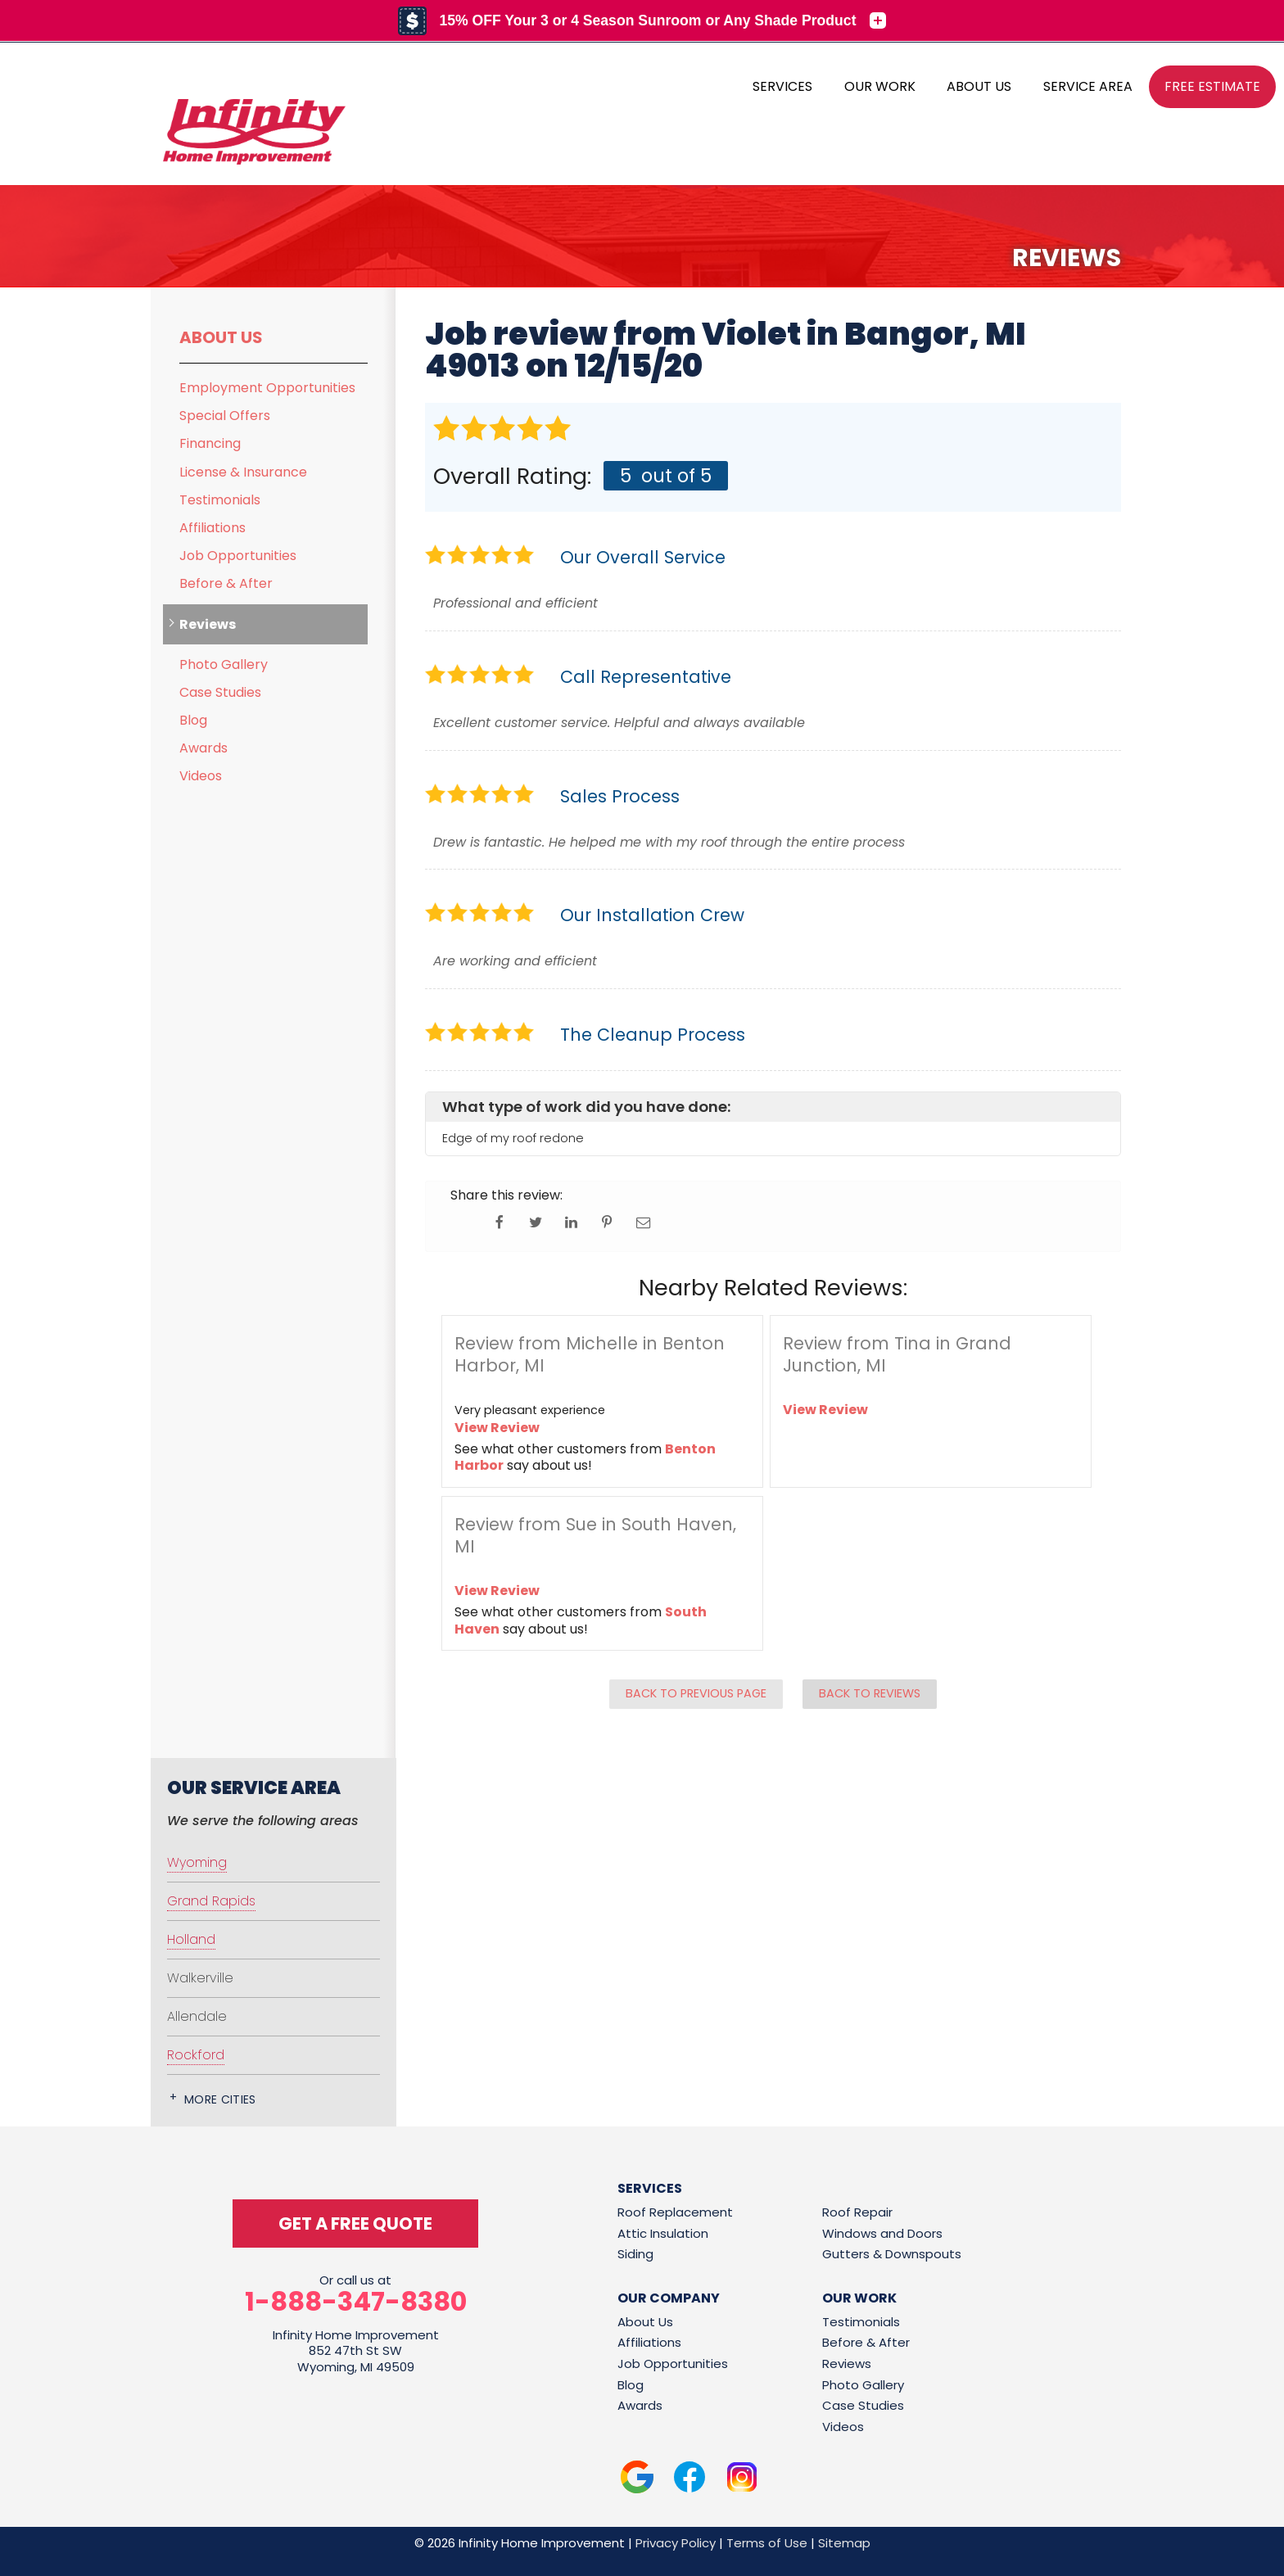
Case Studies (220, 692)
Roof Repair (857, 2212)
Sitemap (844, 2542)
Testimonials (219, 500)
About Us (221, 337)
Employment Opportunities (267, 387)
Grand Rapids (211, 1900)
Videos (200, 776)
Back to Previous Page (696, 1693)
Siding (635, 2253)
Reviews (207, 624)
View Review (497, 1427)
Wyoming (197, 1862)
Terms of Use (766, 2542)
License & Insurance (243, 472)
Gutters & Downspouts (891, 2253)
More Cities (220, 2099)
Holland (191, 1939)
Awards (203, 748)
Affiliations (212, 528)
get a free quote (355, 2223)
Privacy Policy (675, 2542)
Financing (210, 443)
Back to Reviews (869, 1693)
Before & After (226, 583)
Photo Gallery (223, 664)
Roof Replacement (675, 2212)
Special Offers (224, 415)
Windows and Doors (882, 2233)
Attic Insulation (662, 2233)
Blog (193, 720)
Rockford (195, 2054)
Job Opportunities (237, 555)
